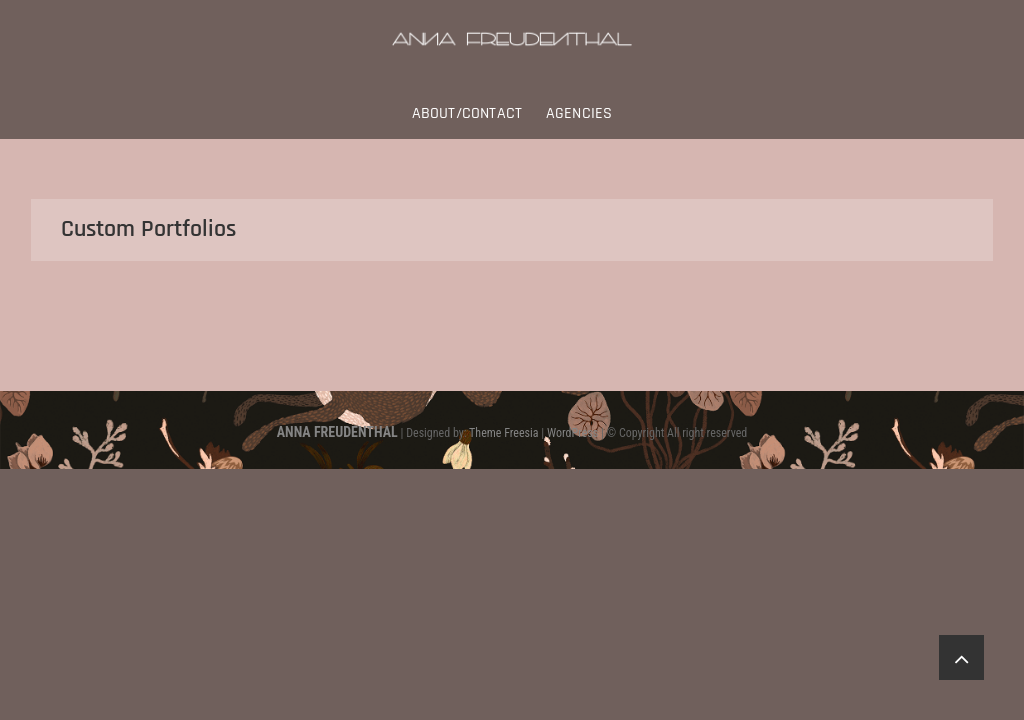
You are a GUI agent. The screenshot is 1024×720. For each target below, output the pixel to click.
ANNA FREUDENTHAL (337, 432)
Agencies (579, 113)
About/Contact (467, 113)
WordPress (572, 433)
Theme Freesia (503, 433)
